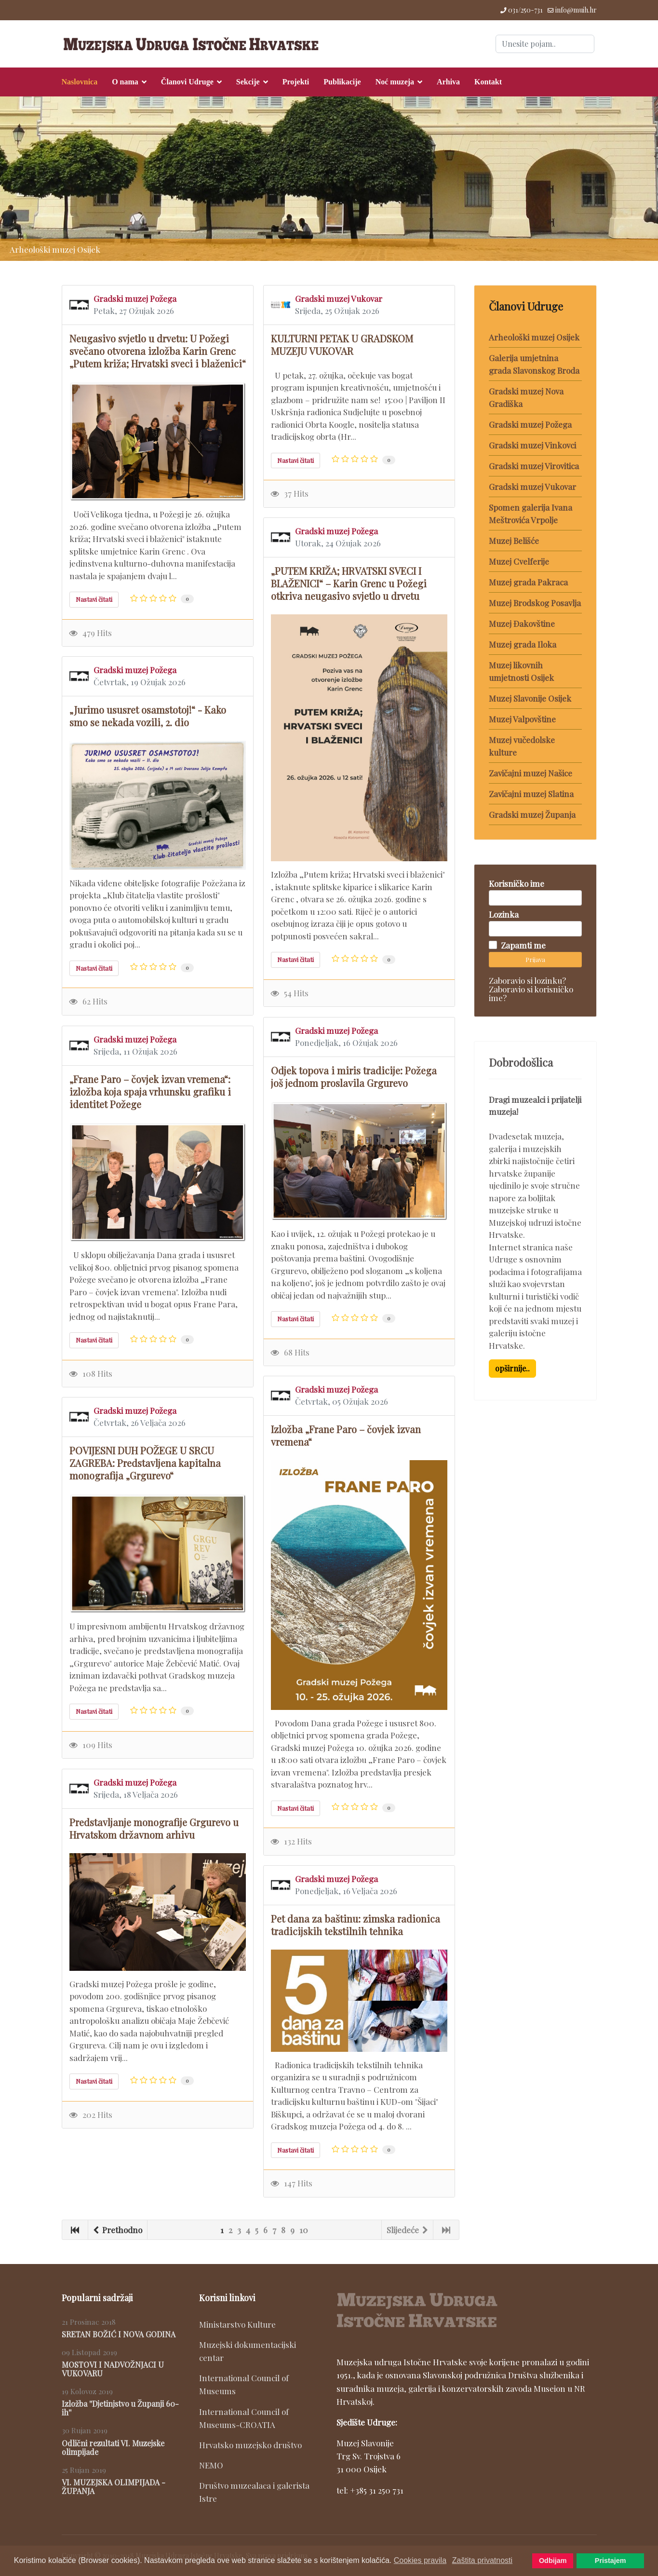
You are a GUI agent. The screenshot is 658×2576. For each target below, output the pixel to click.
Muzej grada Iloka (522, 644)
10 (303, 2229)
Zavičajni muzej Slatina (531, 793)
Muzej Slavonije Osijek (530, 698)
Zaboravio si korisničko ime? (531, 993)
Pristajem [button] (610, 2560)
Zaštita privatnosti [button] (482, 2560)
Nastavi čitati (94, 599)
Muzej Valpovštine (522, 719)
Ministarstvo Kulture (237, 2324)
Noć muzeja (395, 82)
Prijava (535, 959)
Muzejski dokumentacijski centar (247, 2351)
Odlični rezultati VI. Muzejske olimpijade (113, 2447)
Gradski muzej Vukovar (338, 298)
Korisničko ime (516, 883)
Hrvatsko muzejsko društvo (250, 2445)
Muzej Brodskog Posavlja (535, 602)
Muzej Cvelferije (519, 561)
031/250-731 (525, 9)
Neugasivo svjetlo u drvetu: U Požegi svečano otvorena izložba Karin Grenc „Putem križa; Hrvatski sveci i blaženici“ (157, 351)
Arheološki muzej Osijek (534, 337)
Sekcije (248, 82)
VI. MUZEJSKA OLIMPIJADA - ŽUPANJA (113, 2486)
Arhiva (448, 82)
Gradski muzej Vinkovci (532, 445)
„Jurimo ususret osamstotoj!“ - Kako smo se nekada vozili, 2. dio (147, 716)
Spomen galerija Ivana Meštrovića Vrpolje (530, 513)
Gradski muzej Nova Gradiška (526, 397)
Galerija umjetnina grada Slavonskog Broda (534, 364)
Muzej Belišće (514, 540)
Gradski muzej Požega (135, 298)
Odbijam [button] (553, 2560)
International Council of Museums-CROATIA (244, 2418)
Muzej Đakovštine (522, 623)
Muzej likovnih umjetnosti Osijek (521, 671)
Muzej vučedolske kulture (522, 746)
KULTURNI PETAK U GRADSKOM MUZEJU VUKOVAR (342, 344)
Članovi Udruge (187, 82)
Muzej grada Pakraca (528, 582)
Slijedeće (407, 2229)
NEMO (211, 2465)
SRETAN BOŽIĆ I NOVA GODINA (118, 2334)
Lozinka (504, 914)
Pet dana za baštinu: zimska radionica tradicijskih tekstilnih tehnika (355, 1925)
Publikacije (342, 82)
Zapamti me (523, 945)
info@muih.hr (576, 9)
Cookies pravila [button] (420, 2560)
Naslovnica (80, 82)
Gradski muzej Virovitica (534, 466)
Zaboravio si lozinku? (527, 980)
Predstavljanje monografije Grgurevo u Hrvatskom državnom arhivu (154, 1828)
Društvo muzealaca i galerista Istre (254, 2492)
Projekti (295, 82)
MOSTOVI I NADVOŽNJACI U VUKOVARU (113, 2368)
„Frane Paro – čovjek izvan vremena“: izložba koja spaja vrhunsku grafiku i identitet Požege (150, 1091)
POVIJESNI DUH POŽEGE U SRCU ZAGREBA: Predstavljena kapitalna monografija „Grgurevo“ (145, 1463)
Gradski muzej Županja (532, 814)
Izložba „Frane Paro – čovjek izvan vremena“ (346, 1435)
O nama (125, 82)
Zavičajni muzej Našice (530, 773)
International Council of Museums (244, 2384)
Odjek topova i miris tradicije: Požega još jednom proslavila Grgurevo (354, 1076)
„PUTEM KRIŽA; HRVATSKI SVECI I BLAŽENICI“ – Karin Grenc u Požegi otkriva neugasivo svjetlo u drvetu (349, 583)
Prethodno (117, 2229)
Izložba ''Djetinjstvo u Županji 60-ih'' (120, 2408)
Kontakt (488, 82)
